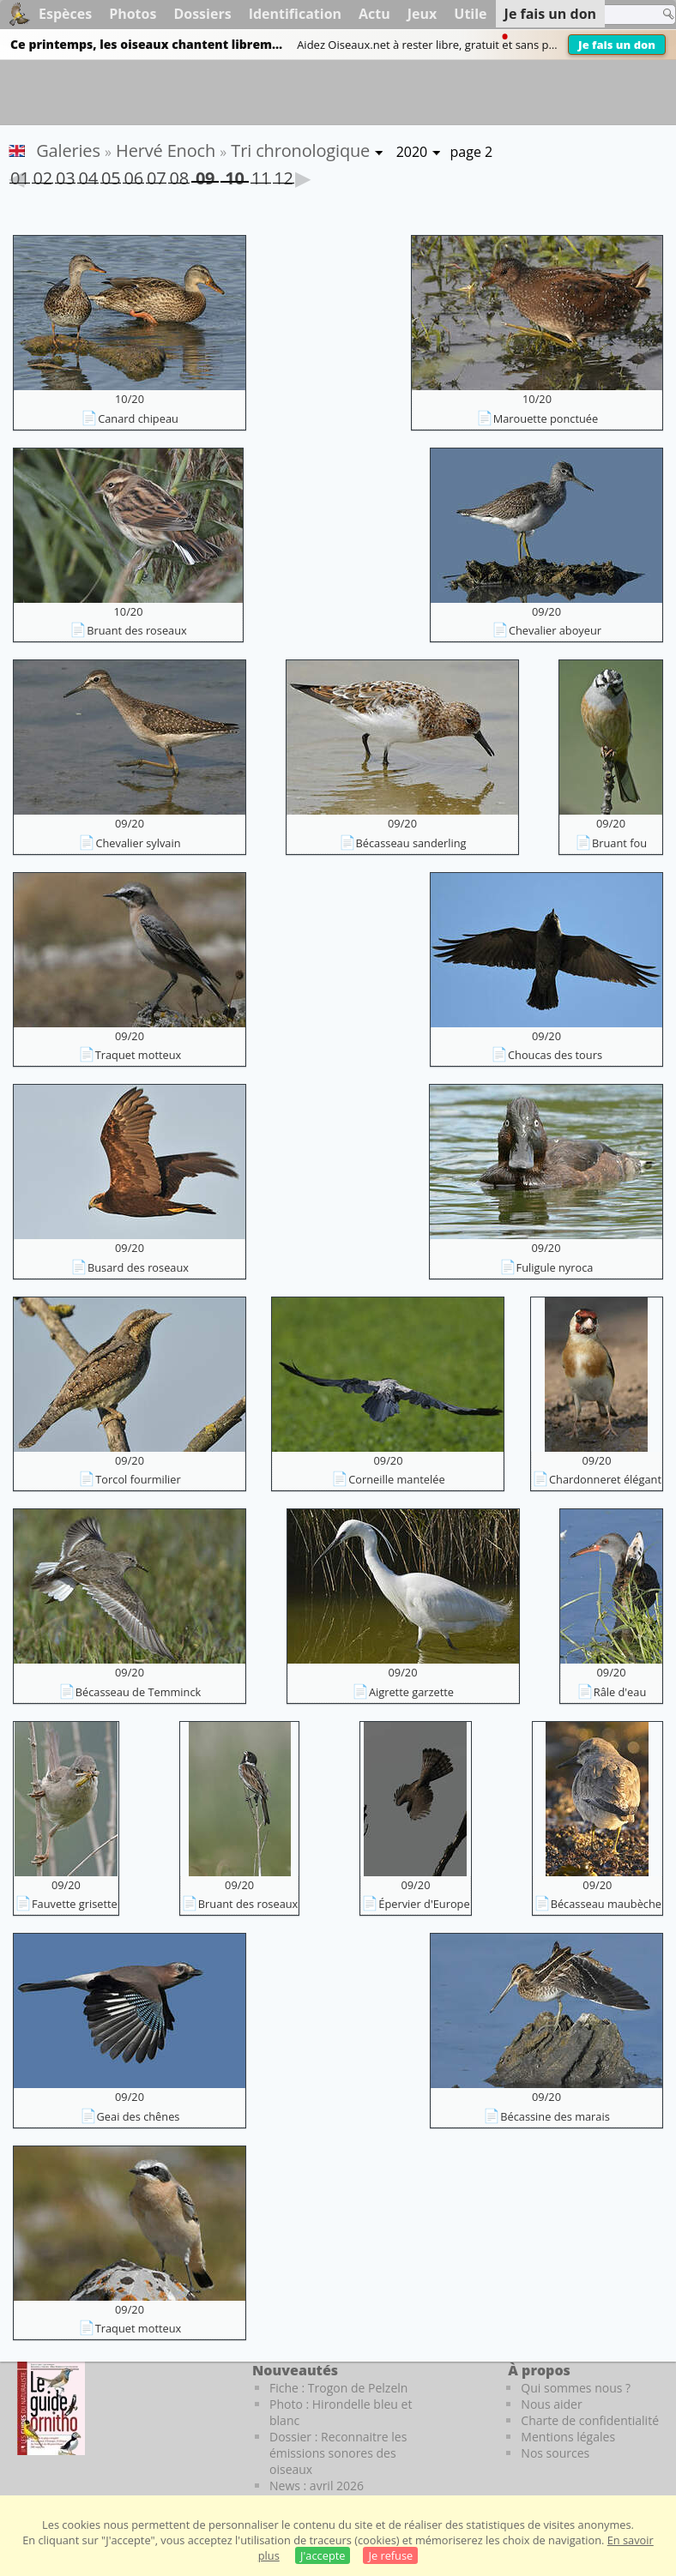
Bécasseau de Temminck (138, 1692)
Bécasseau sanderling (411, 843)
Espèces (65, 13)
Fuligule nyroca (555, 1267)
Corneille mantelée (396, 1479)
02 (42, 175)
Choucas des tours (555, 1054)
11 (260, 175)
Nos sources (555, 2453)
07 (156, 175)
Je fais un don (616, 44)
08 (178, 175)
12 (283, 175)
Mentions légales (568, 2437)
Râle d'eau (620, 1692)
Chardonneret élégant (605, 1479)
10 (234, 174)
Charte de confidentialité (590, 2420)
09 (205, 174)
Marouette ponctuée (546, 418)
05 (110, 175)
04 (87, 175)
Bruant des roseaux (137, 630)
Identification (295, 13)
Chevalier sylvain (137, 843)
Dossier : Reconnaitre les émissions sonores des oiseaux (338, 2453)
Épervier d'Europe (423, 1903)
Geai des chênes (138, 2116)
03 (65, 175)
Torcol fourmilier (137, 1479)
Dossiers (202, 13)
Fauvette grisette (75, 1903)
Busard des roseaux (138, 1267)
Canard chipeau (138, 418)
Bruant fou (619, 843)
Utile (470, 13)
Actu (374, 13)
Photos (132, 13)
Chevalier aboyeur (555, 630)
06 (133, 175)
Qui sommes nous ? (576, 2388)
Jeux (422, 13)
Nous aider (551, 2404)
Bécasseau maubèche (606, 1903)
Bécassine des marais (555, 2116)
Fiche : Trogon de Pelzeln (338, 2388)
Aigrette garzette (411, 1692)
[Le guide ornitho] (51, 2408)
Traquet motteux (138, 1054)
